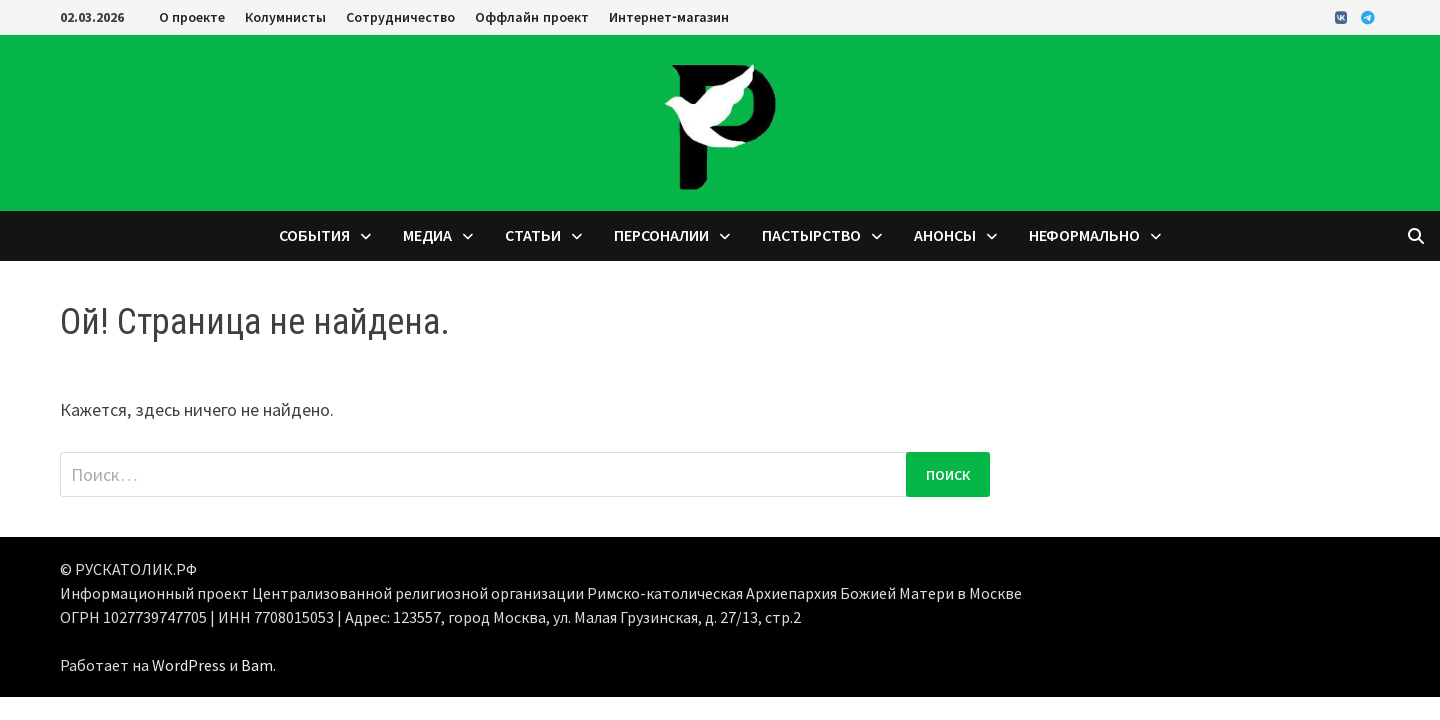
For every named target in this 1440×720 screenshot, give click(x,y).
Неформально (1084, 235)
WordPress (189, 665)
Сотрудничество (400, 17)
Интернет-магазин (669, 17)
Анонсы (945, 235)
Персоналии (661, 235)
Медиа (427, 235)
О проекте (192, 17)
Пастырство (811, 235)
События (314, 235)
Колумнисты (285, 17)
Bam (257, 665)
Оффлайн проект (531, 17)
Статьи (533, 235)
